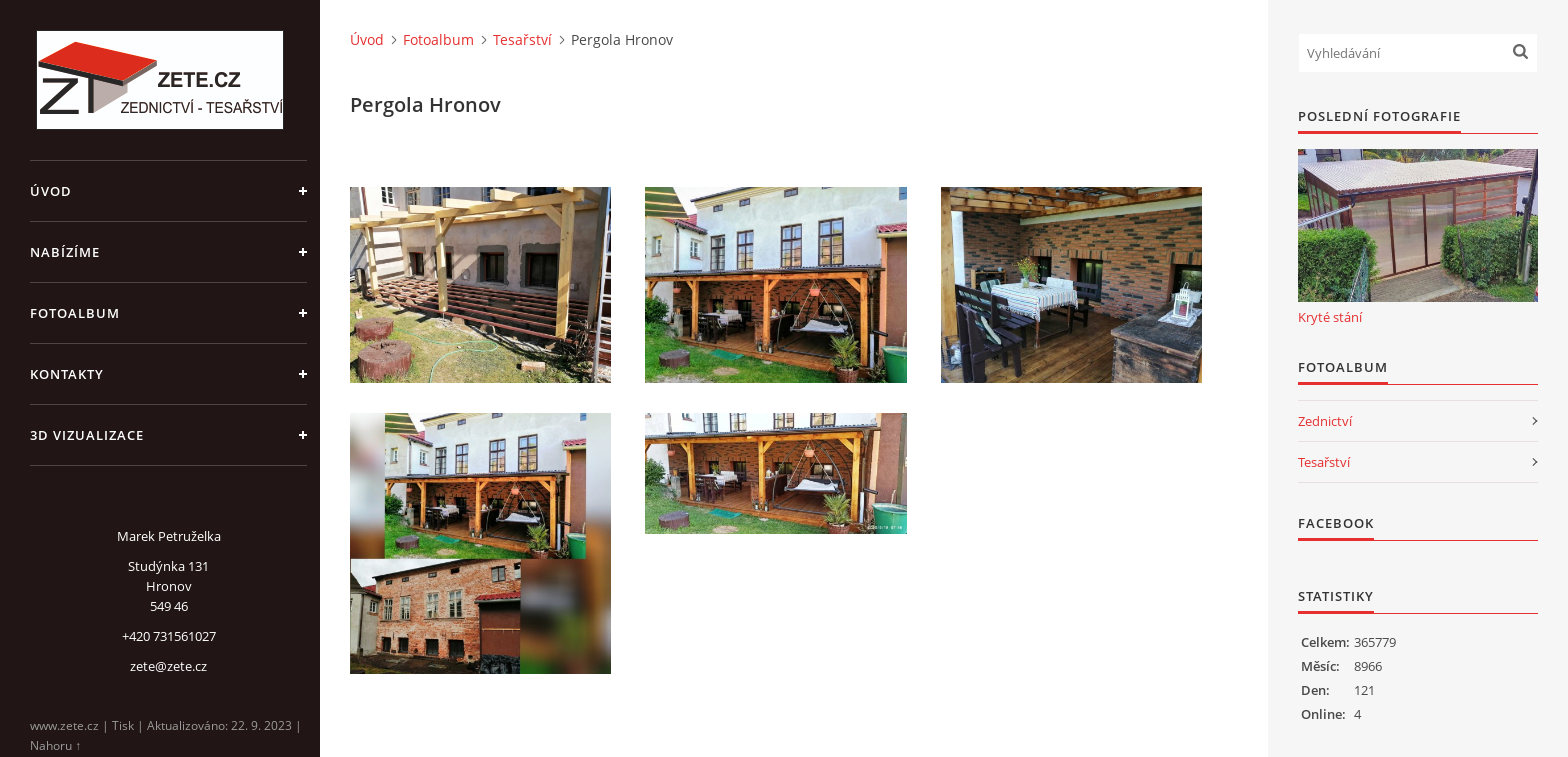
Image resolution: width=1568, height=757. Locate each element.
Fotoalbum (75, 313)
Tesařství (522, 39)
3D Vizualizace (87, 435)
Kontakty (67, 374)
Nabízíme (65, 252)
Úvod (51, 191)
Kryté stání (1330, 317)
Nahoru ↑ (55, 745)
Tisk (123, 725)
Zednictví (1325, 421)
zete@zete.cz (168, 666)
